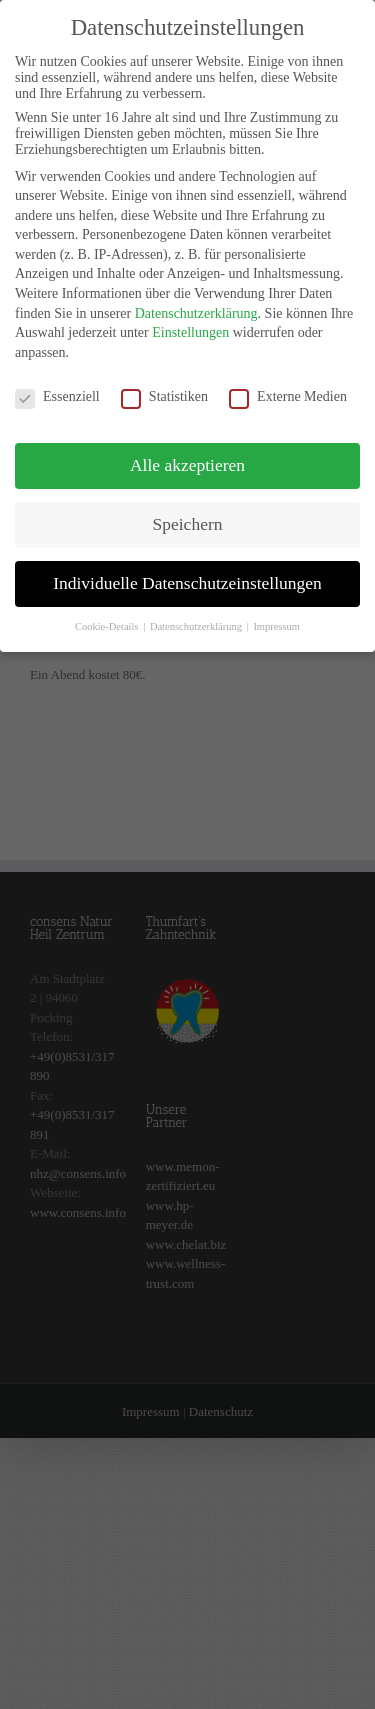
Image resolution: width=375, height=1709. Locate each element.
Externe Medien (288, 386)
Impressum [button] (276, 615)
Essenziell (57, 386)
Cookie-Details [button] (108, 615)
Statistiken (164, 386)
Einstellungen (190, 321)
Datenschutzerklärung (196, 302)
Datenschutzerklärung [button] (197, 615)
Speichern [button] (188, 514)
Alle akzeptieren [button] (187, 455)
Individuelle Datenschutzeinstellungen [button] (187, 572)
